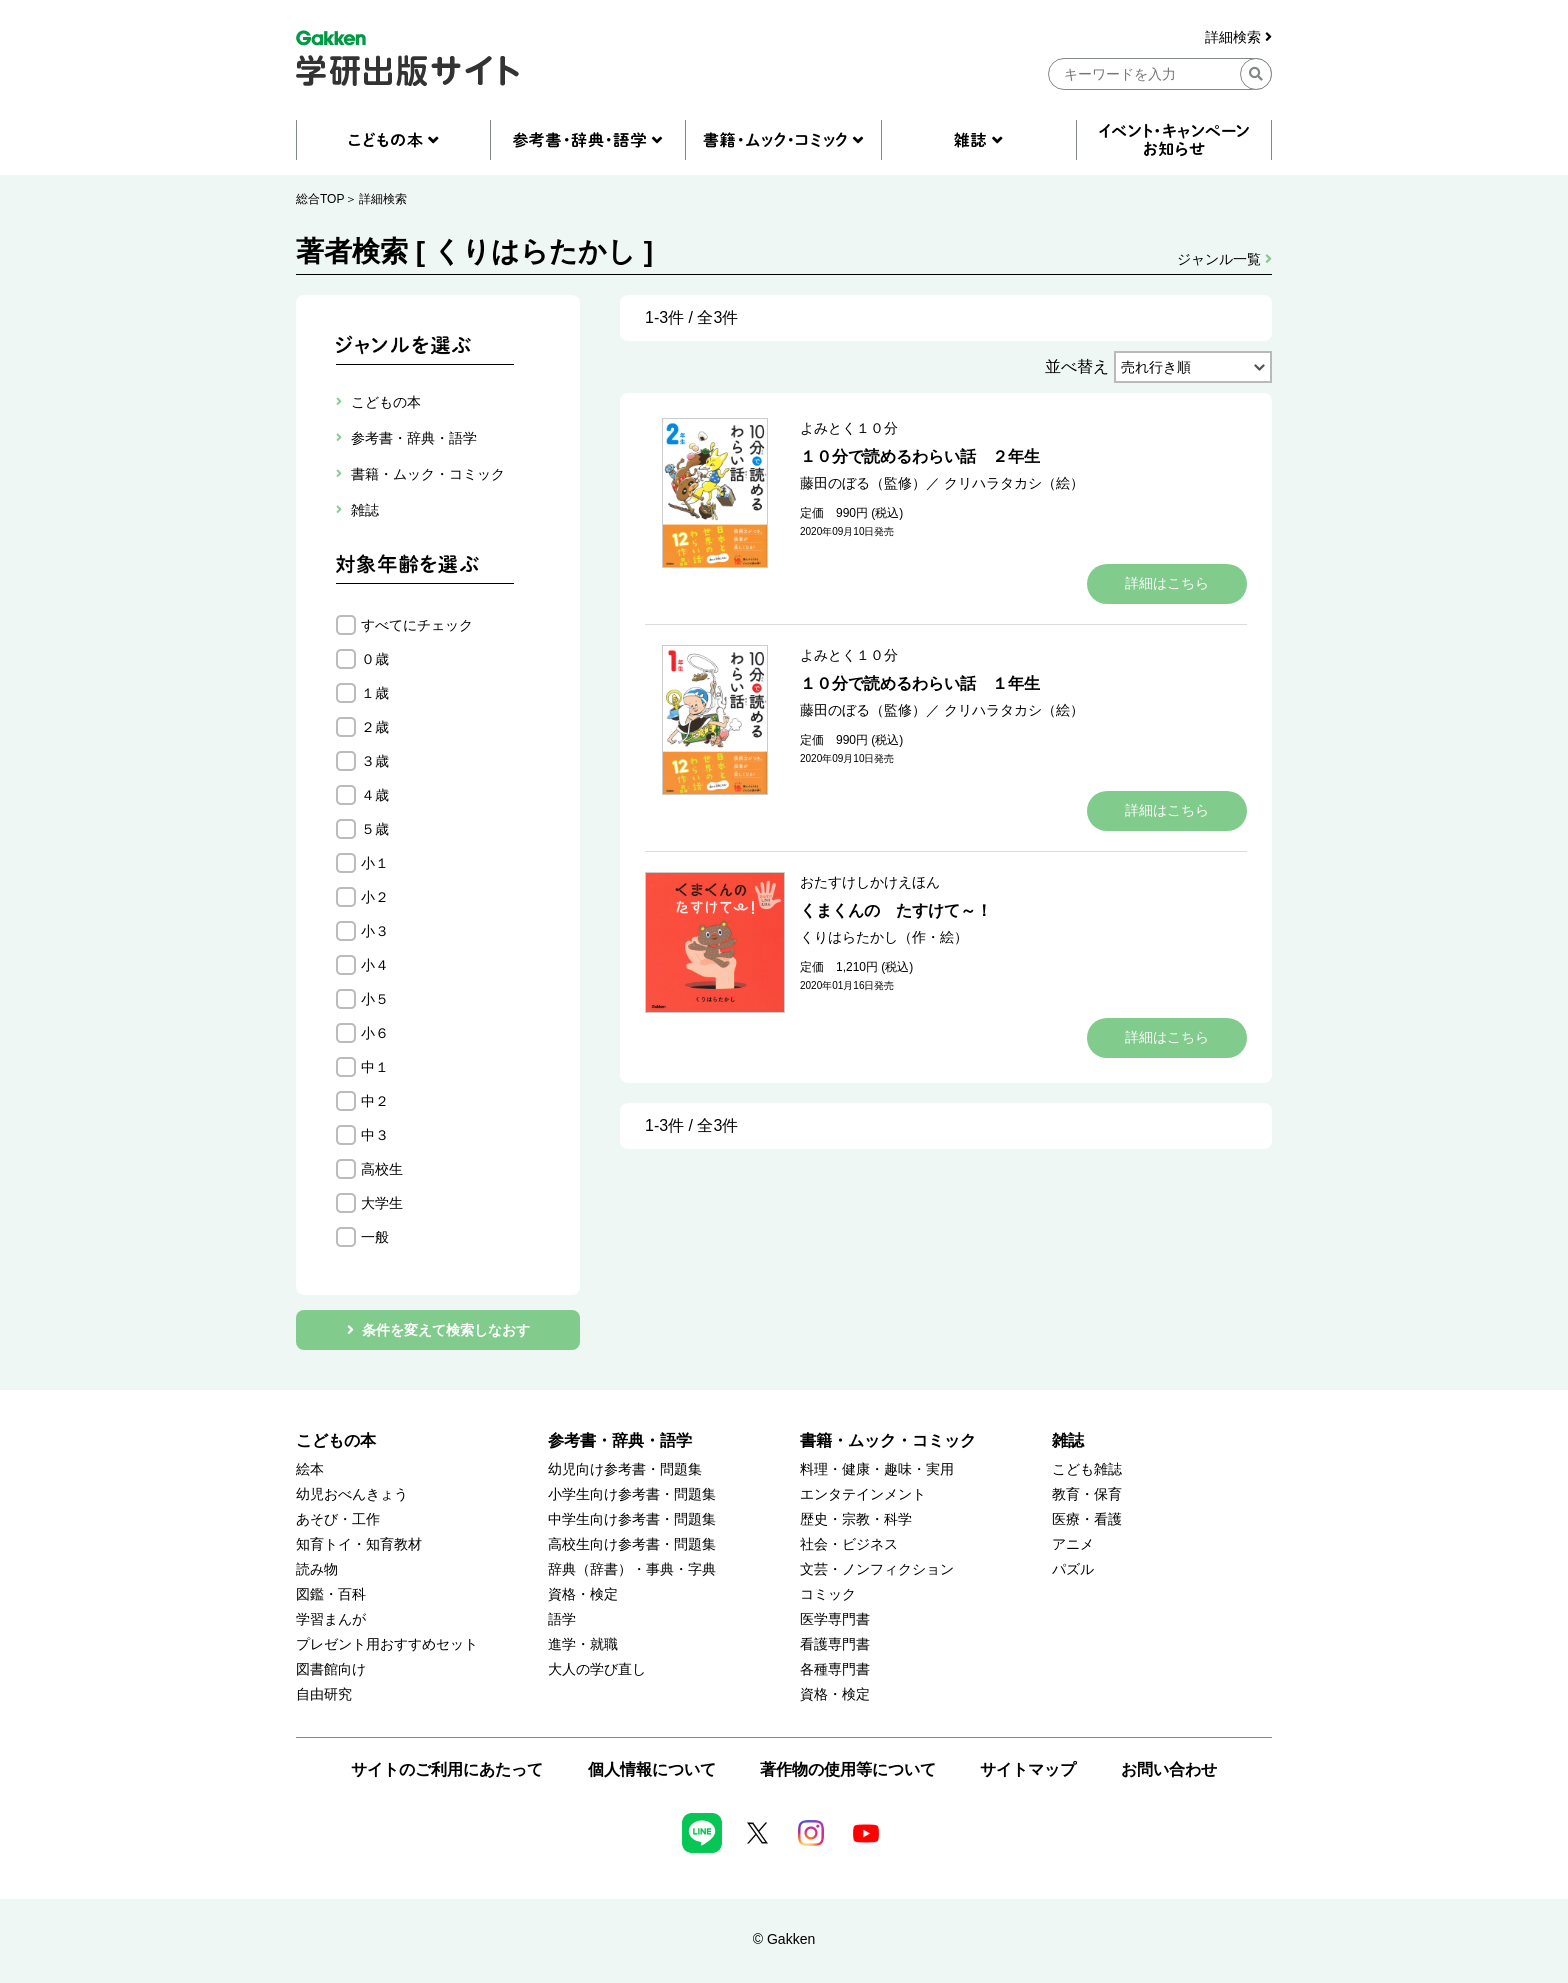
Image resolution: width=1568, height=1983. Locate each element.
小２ (375, 897)
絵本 (310, 1469)
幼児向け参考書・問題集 (625, 1469)
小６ (375, 1033)
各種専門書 (835, 1669)
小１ (375, 863)
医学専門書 (835, 1619)
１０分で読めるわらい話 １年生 (920, 683)
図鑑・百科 (331, 1594)
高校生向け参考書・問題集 (632, 1544)
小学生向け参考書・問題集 (632, 1494)
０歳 (375, 659)
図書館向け (331, 1669)
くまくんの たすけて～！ (896, 910)
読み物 (317, 1569)
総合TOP (320, 199)
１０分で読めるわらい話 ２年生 (920, 456)
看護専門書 (835, 1644)
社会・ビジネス (849, 1544)
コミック (828, 1594)
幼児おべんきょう (352, 1494)
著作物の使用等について (848, 1769)
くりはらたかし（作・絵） (884, 937)
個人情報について (652, 1769)
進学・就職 (583, 1644)
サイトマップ (1028, 1769)
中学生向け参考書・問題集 (632, 1519)
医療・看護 (1087, 1519)
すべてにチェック (417, 625)
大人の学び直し (597, 1669)
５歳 (375, 829)
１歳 (375, 693)
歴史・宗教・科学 (856, 1519)
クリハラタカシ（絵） (1014, 483)
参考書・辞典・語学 (620, 1440)
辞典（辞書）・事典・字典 (632, 1569)
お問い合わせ (1169, 1769)
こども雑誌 (1087, 1469)
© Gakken (784, 1939)
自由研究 (324, 1694)
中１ (375, 1067)
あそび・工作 (338, 1519)
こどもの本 (336, 1440)
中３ (375, 1135)
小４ (375, 965)
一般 (375, 1237)
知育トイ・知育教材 (359, 1544)
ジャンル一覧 (1224, 259)
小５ (375, 999)
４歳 (375, 795)
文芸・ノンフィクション (877, 1569)
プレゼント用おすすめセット (387, 1644)
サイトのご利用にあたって (447, 1769)
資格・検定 (583, 1594)
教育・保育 (1087, 1494)
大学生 (382, 1203)
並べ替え (1077, 366)
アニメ (1073, 1544)
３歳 (375, 761)
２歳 (375, 727)
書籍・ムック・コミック (888, 1440)
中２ (375, 1101)
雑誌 (1068, 1440)
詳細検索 (1238, 37)
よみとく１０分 (849, 428)
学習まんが (331, 1619)
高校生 (382, 1169)
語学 (562, 1619)
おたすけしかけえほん (870, 882)
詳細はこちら (1167, 583)
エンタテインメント (863, 1494)
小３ (375, 931)
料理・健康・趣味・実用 (877, 1469)
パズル (1073, 1569)
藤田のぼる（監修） (863, 483)
